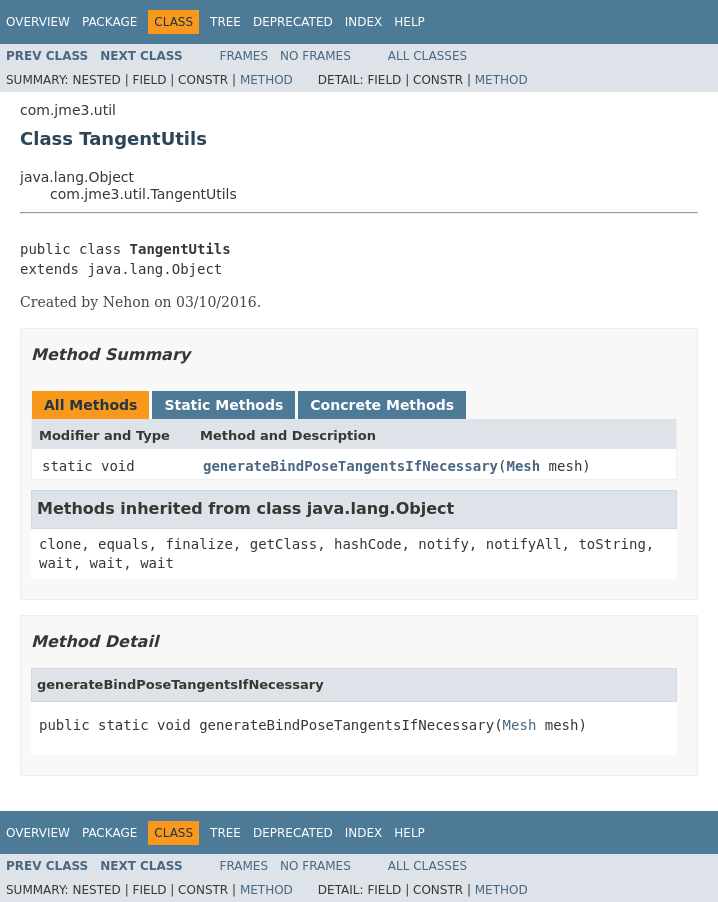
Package (109, 22)
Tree (225, 22)
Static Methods (223, 405)
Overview (38, 22)
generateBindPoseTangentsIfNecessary (350, 466)
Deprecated (293, 22)
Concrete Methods (382, 405)
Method (266, 80)
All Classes (427, 56)
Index (364, 22)
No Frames (315, 56)
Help (409, 22)
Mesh (523, 466)
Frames (244, 56)
